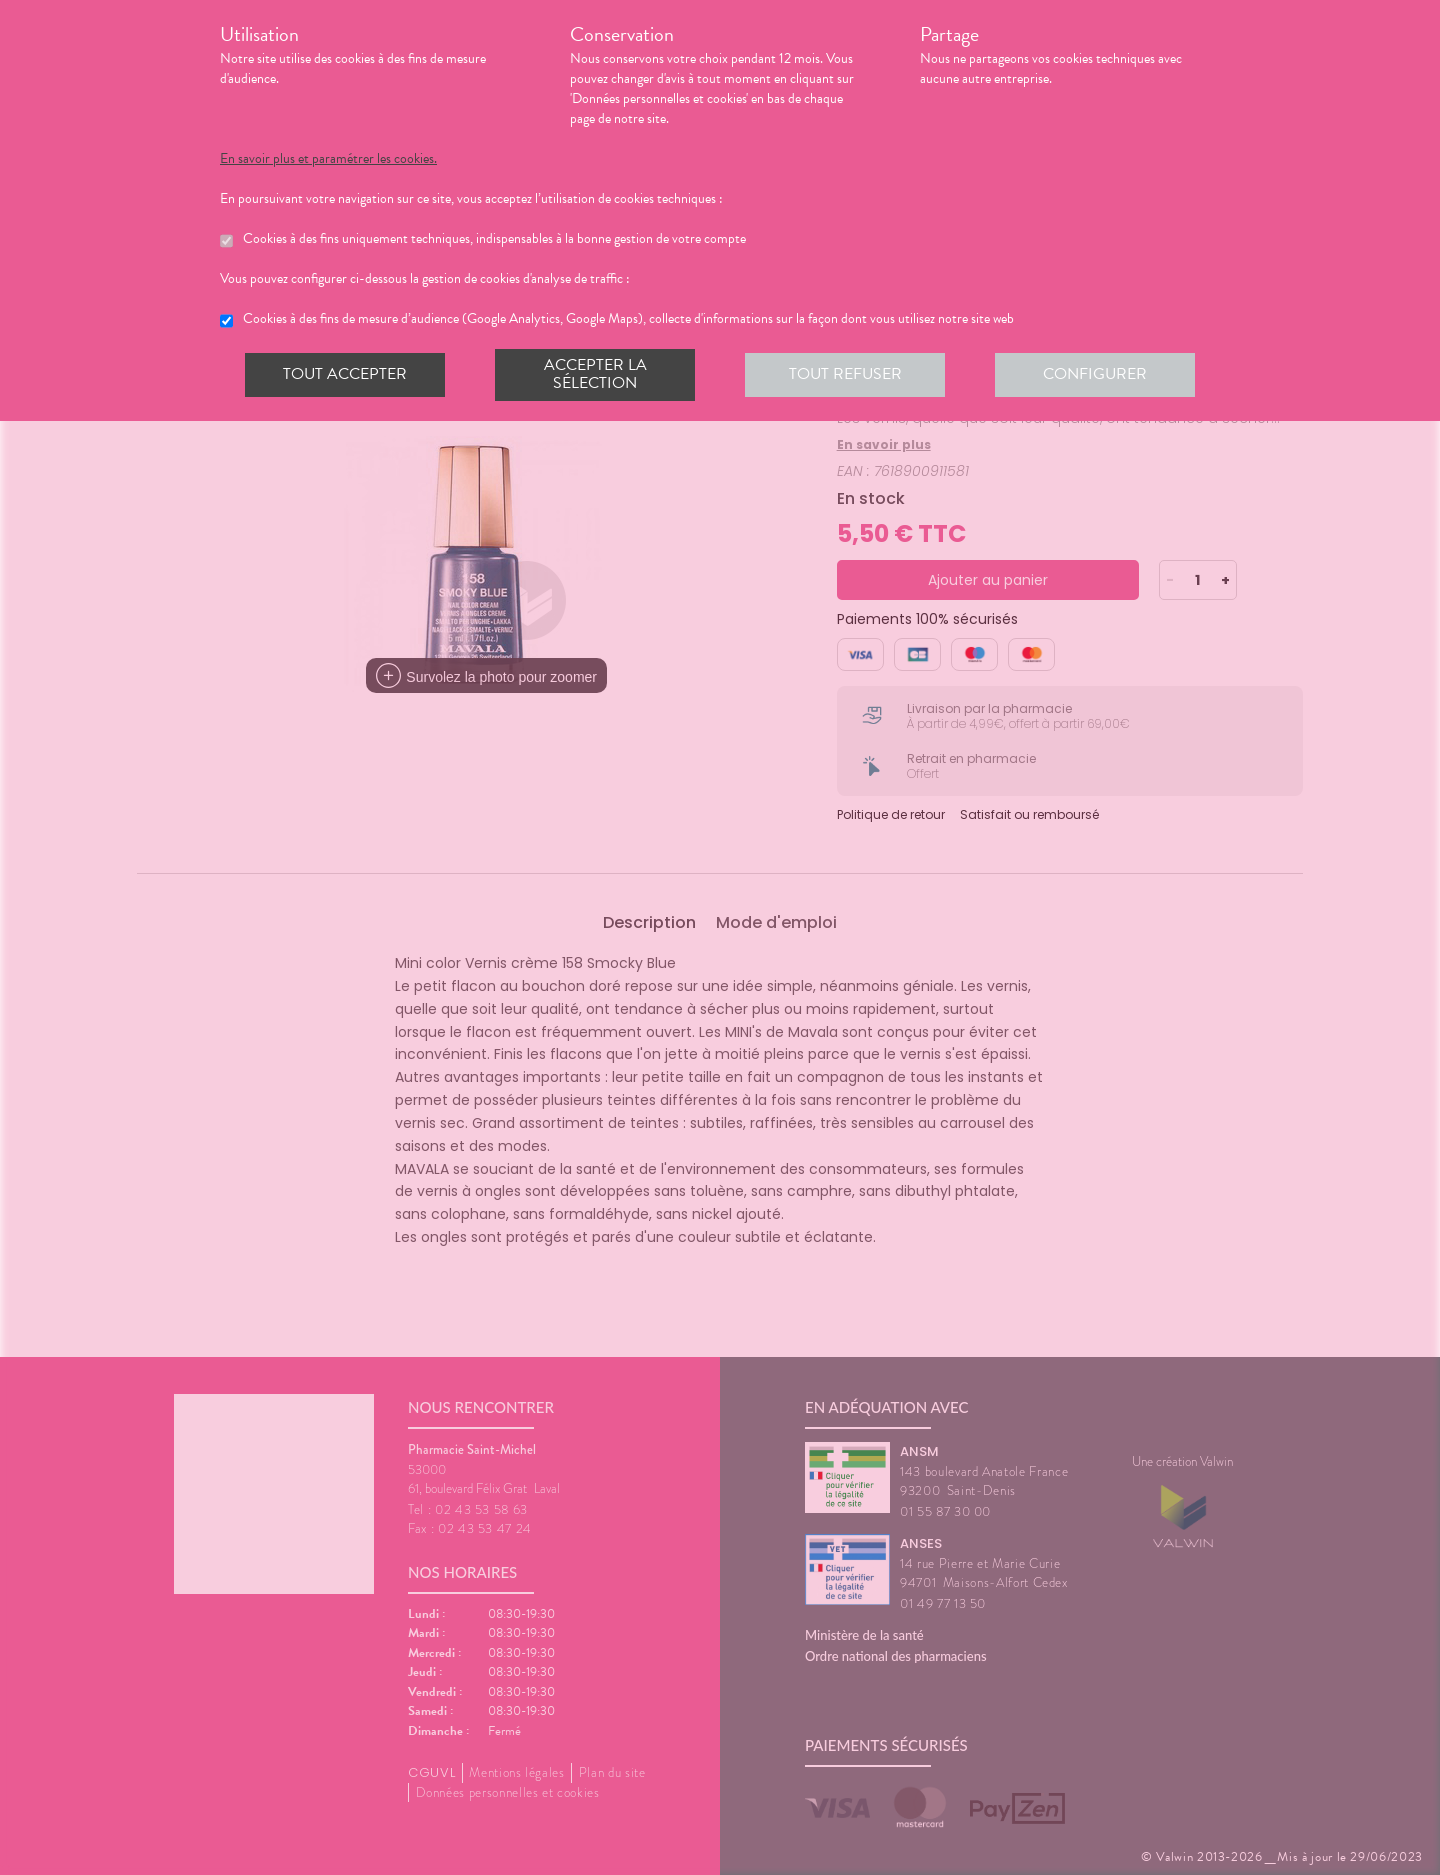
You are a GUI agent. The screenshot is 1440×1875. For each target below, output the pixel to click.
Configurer (1095, 374)
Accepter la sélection (595, 374)
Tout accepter (345, 374)
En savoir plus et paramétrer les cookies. (328, 159)
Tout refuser (845, 374)
